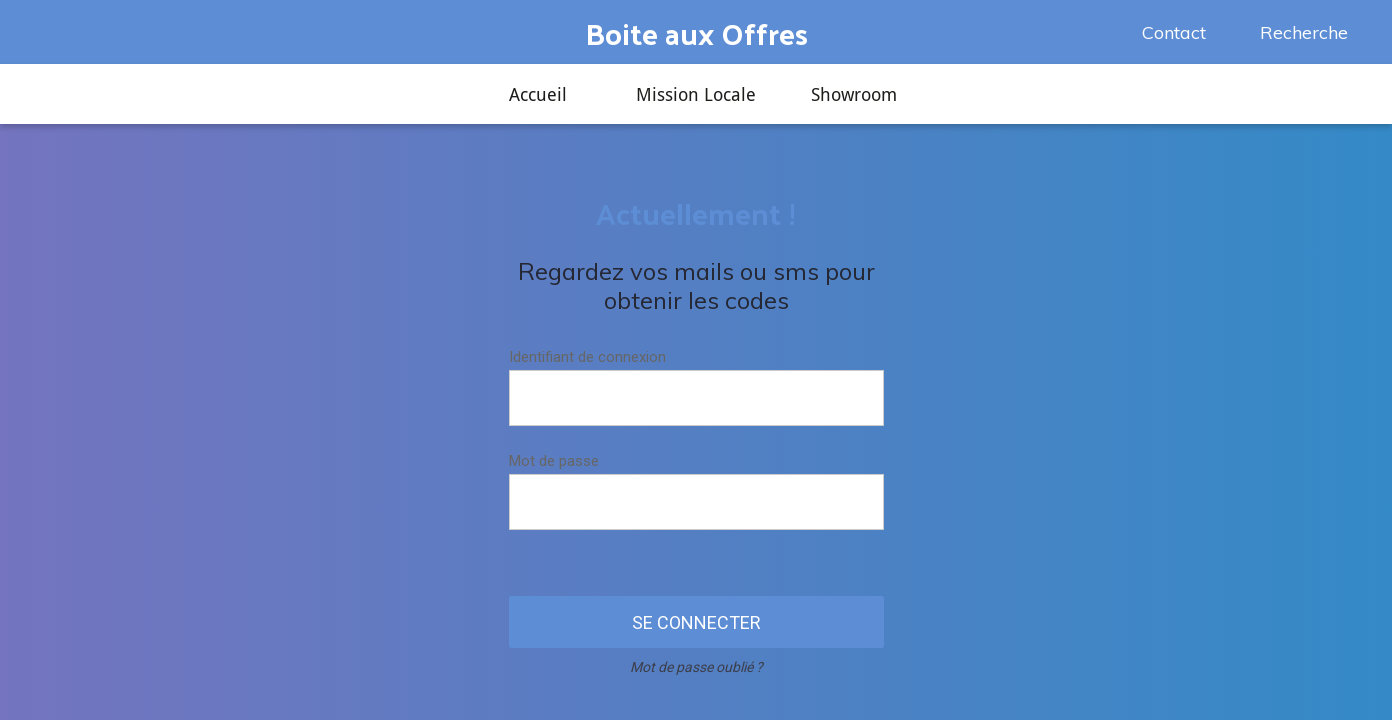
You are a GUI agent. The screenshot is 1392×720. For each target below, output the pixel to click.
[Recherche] (1298, 32)
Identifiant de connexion (587, 357)
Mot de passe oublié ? (696, 667)
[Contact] (1168, 32)
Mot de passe (554, 461)
